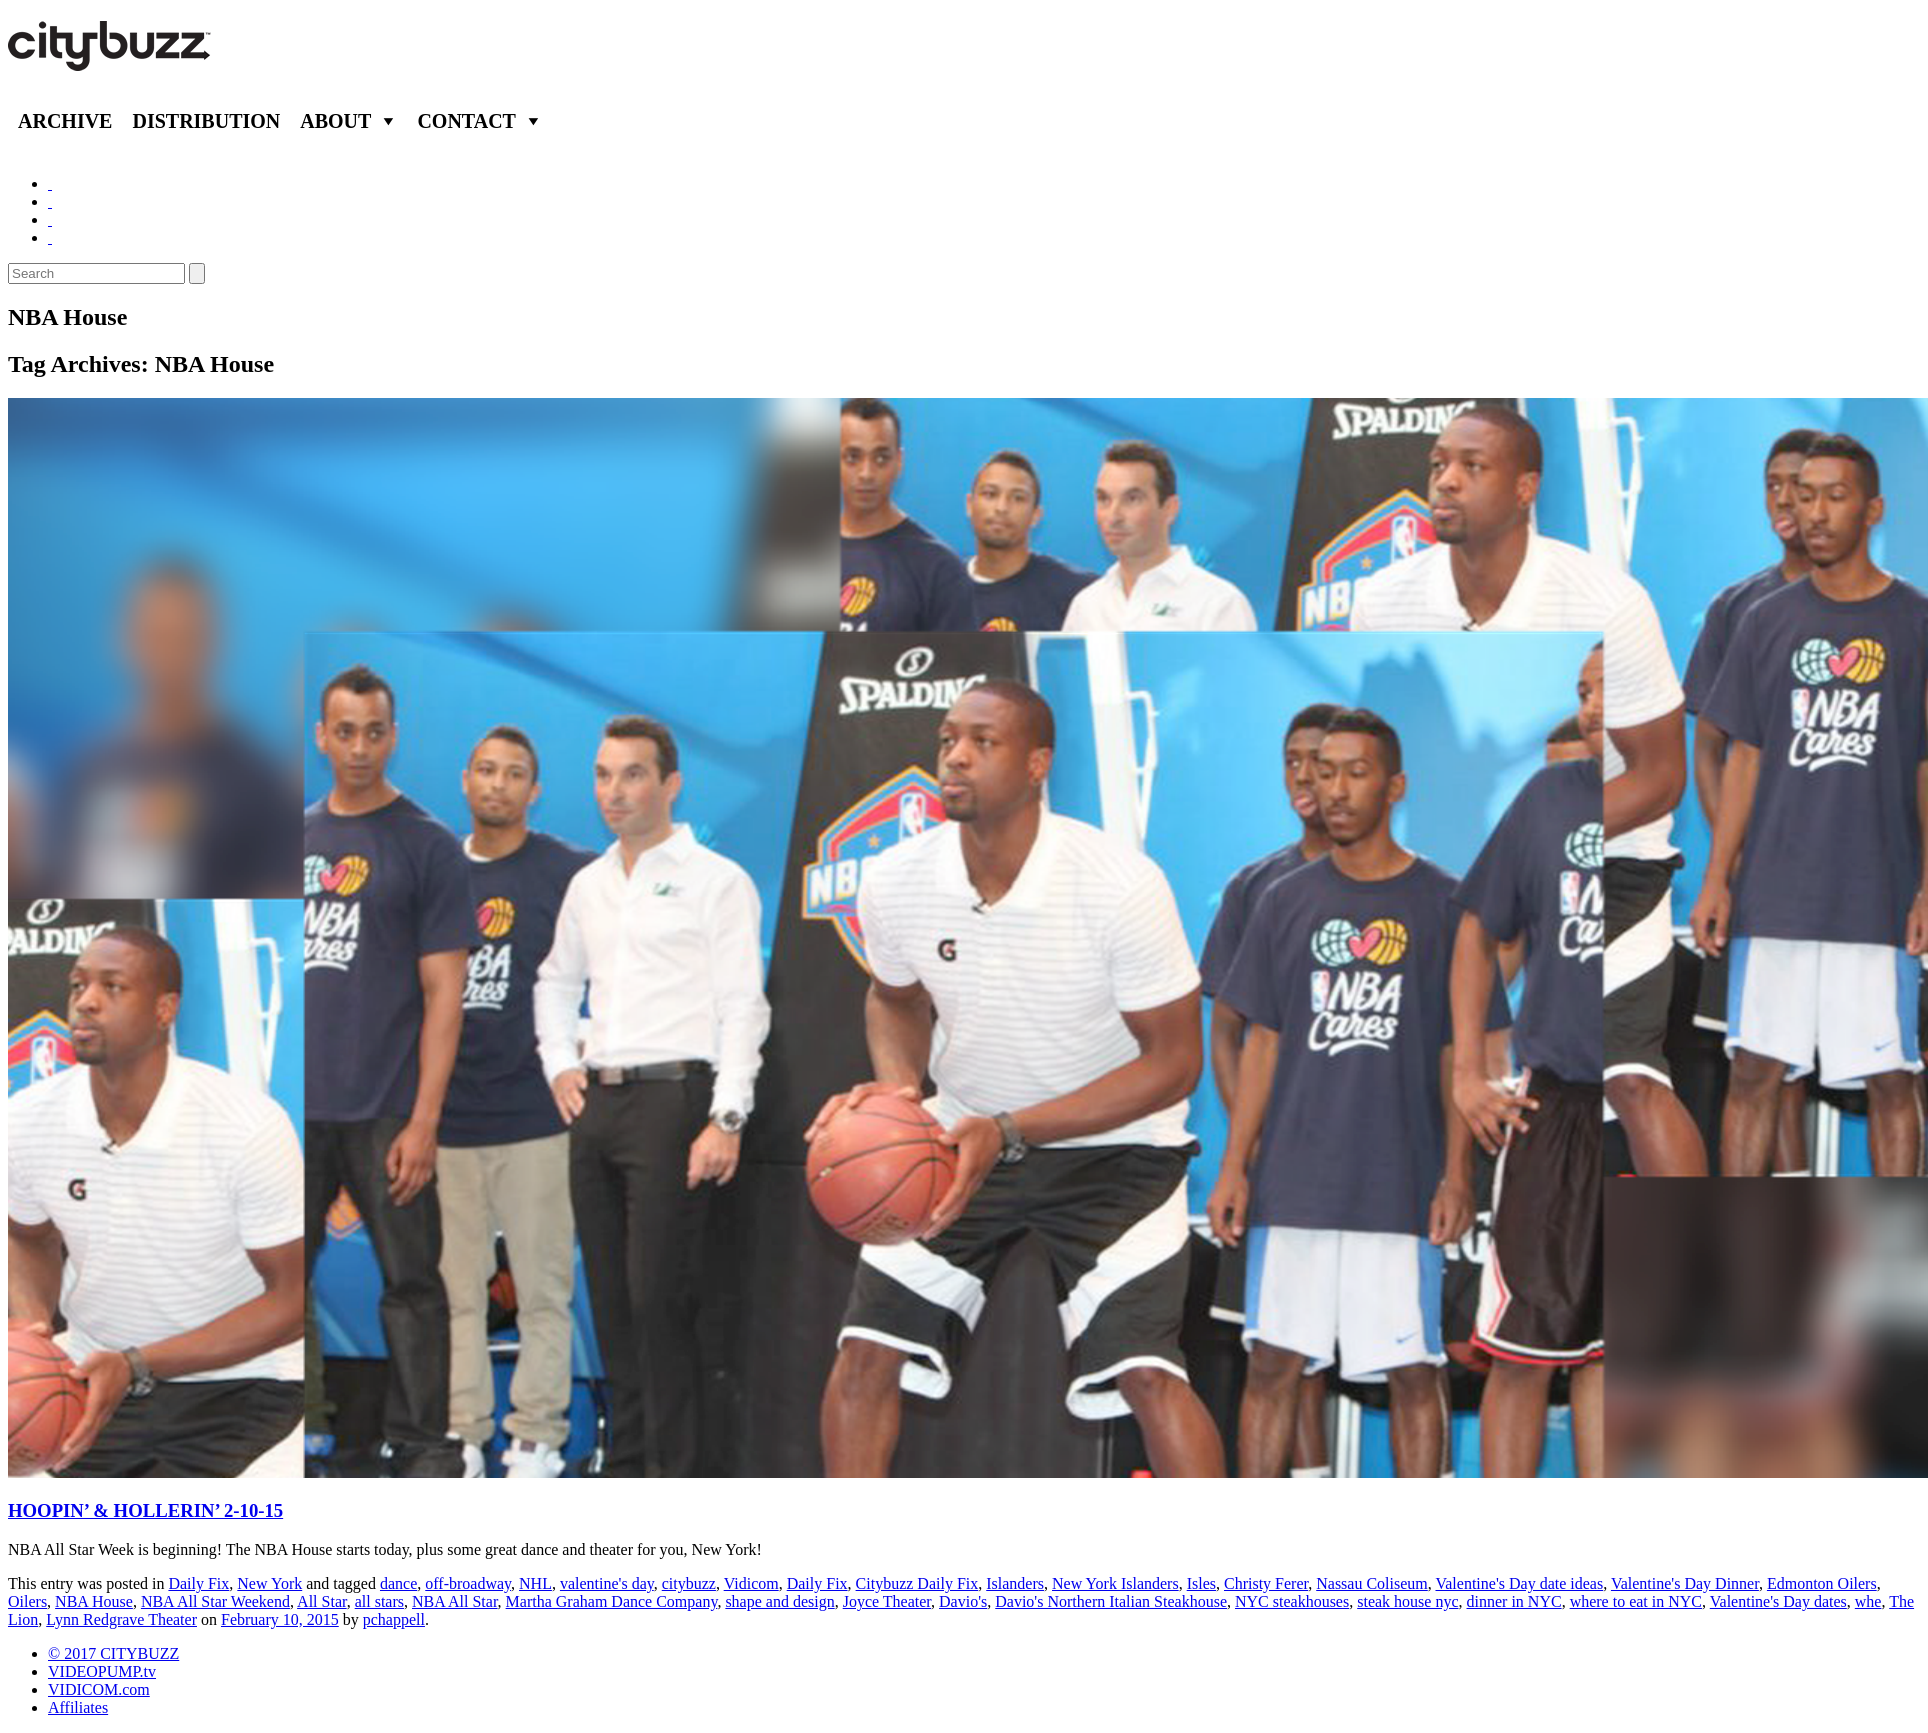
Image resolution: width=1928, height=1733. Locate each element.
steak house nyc (1407, 1601)
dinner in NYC (1514, 1601)
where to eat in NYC (1636, 1601)
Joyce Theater (887, 1601)
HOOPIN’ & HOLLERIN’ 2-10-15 (145, 1510)
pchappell (394, 1619)
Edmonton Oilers (1822, 1583)
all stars (379, 1601)
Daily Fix (198, 1583)
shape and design (779, 1601)
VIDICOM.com (99, 1689)
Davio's (963, 1601)
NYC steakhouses (1292, 1601)
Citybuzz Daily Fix (917, 1583)
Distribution (206, 121)
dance (398, 1583)
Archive (65, 121)
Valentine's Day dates (1778, 1601)
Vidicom (751, 1583)
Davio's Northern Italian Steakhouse (1111, 1601)
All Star (322, 1601)
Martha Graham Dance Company (612, 1601)
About (335, 121)
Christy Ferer (1266, 1583)
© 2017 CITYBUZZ (113, 1653)
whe (1868, 1601)
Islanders (1015, 1583)
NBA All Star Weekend (215, 1601)
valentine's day (607, 1583)
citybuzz (689, 1583)
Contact (466, 121)
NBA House (94, 1601)
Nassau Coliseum (1372, 1583)
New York (269, 1583)
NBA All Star (455, 1601)
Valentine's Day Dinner (1685, 1583)
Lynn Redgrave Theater (121, 1619)
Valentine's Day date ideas (1519, 1583)
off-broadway (468, 1583)
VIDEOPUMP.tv (102, 1671)
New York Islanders (1115, 1583)
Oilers (27, 1601)
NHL (535, 1583)
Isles (1201, 1583)
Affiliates (78, 1707)
